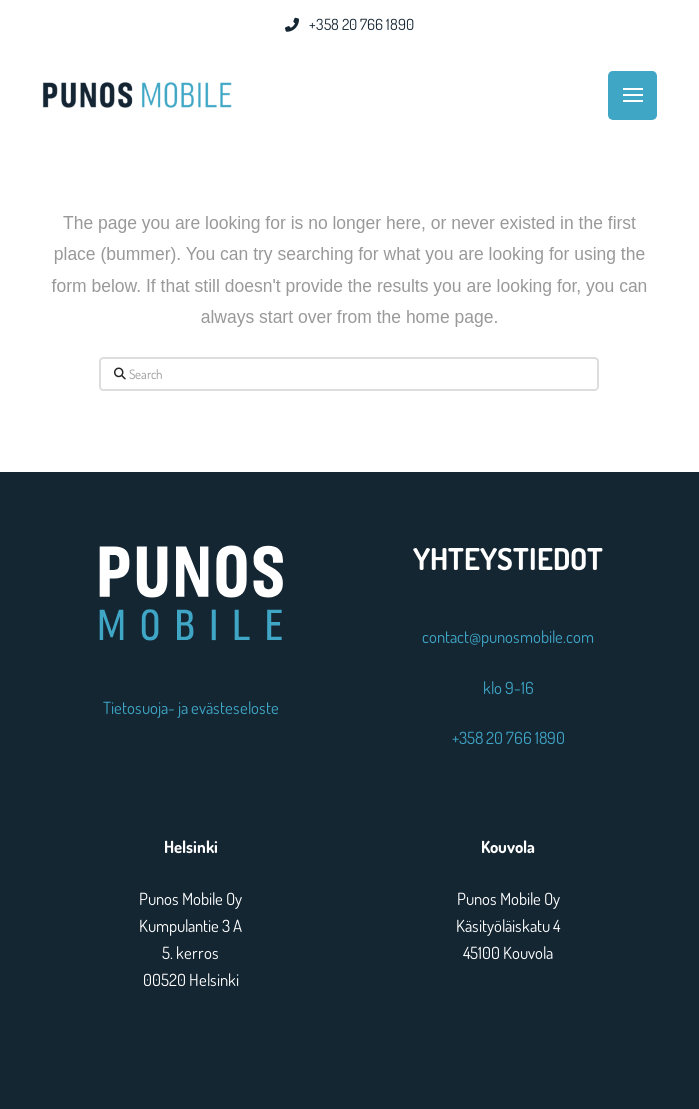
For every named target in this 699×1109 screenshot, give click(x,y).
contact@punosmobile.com (508, 636)
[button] (632, 95)
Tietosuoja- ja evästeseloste (191, 707)
